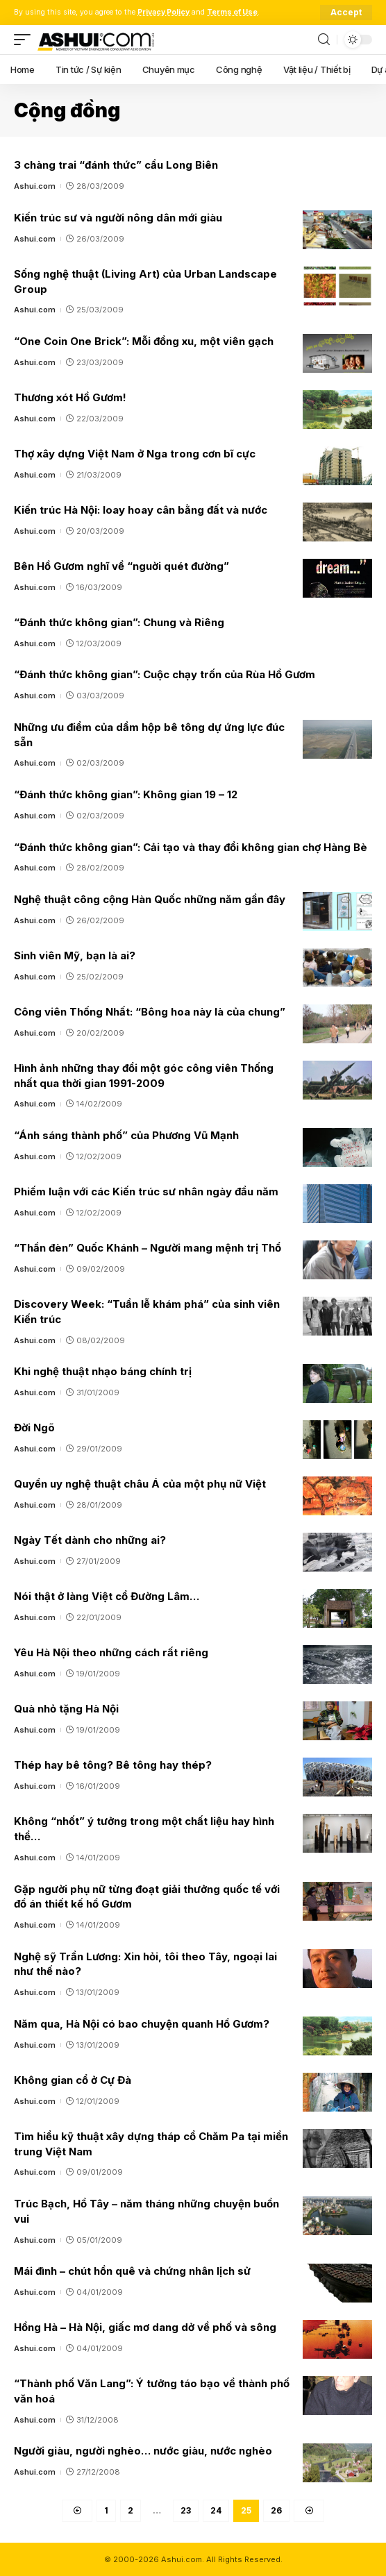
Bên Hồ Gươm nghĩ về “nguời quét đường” (121, 566)
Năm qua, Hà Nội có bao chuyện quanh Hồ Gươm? (141, 2023)
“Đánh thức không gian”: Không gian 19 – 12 (125, 794)
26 (276, 2510)
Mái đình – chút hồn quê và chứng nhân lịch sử (132, 2271)
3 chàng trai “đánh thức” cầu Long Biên (116, 164)
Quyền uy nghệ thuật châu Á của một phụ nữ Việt (140, 1483)
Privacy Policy (163, 12)
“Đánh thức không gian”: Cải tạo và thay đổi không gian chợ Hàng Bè (190, 847)
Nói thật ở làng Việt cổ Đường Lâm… (106, 1596)
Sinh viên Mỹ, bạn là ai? (74, 955)
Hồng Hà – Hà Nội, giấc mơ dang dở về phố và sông (145, 2327)
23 (186, 2510)
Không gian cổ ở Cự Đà (72, 2080)
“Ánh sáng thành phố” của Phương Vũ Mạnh (126, 1135)
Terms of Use (232, 12)
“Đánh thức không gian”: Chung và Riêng (119, 622)
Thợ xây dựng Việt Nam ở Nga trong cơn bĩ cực (134, 453)
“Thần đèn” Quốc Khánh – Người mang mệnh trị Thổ (147, 1247)
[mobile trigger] (25, 39)
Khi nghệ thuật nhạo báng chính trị (103, 1371)
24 (215, 2510)
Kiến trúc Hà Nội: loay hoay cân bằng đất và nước (140, 509)
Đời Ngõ (34, 1427)
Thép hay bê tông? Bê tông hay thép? (113, 1764)
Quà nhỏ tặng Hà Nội (66, 1708)
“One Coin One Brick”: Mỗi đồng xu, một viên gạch (144, 341)
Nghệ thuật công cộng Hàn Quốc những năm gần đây (149, 899)
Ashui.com (35, 186)
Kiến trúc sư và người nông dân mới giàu (118, 217)
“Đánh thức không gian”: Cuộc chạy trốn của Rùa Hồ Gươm (164, 674)
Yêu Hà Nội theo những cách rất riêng (111, 1652)
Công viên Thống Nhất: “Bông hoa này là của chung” (149, 1011)
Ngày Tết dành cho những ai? (90, 1540)
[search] (323, 40)
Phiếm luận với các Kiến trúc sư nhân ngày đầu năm (146, 1191)
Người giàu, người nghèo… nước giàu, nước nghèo (143, 2450)
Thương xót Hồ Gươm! (70, 397)
